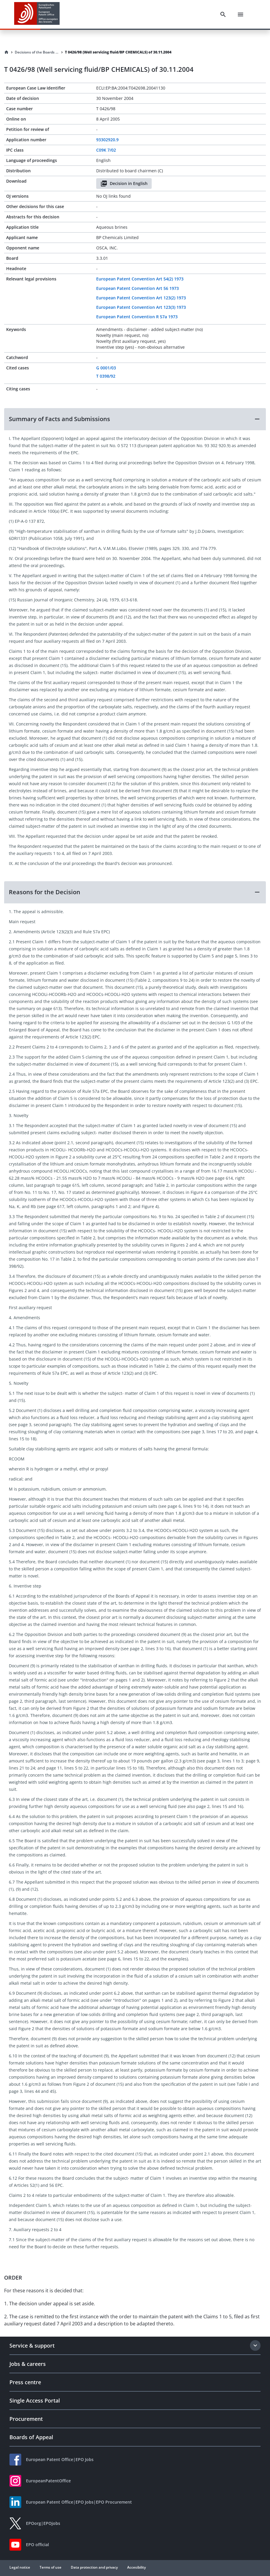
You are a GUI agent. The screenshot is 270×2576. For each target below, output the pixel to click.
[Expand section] (255, 2345)
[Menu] (240, 14)
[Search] (223, 14)
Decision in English (124, 183)
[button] (135, 419)
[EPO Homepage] (37, 14)
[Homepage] (6, 52)
